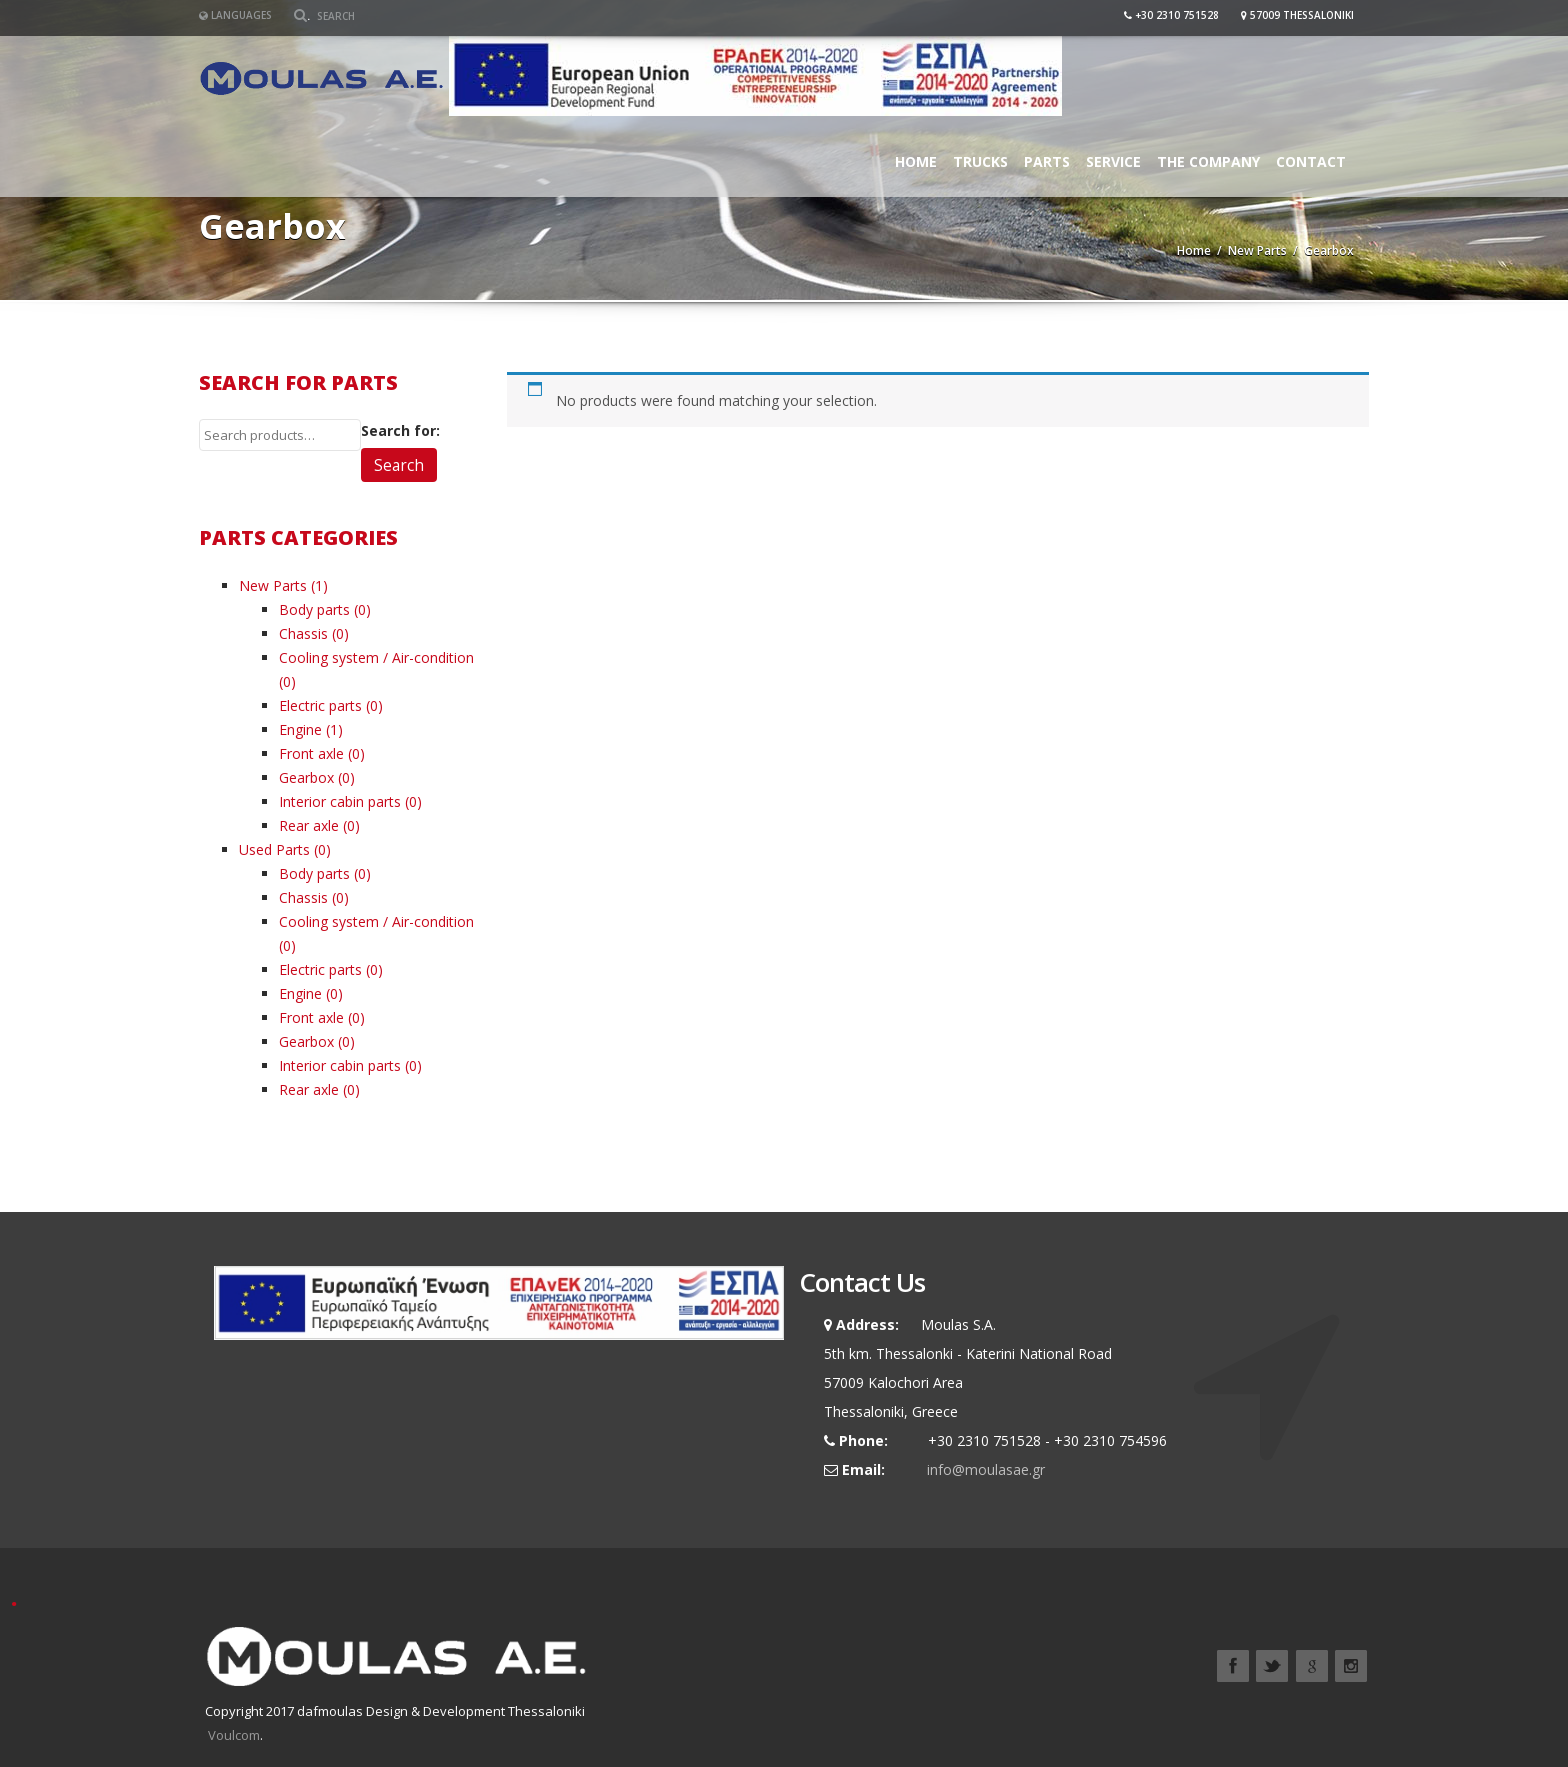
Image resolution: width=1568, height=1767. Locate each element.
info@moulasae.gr (986, 1469)
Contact (1311, 161)
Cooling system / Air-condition (376, 657)
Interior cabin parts (340, 801)
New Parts (1257, 250)
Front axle (311, 753)
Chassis (303, 633)
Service (1113, 161)
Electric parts (320, 705)
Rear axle (309, 825)
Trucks (980, 161)
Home (916, 161)
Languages (235, 15)
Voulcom (234, 1735)
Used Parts (274, 849)
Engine (300, 729)
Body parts (314, 609)
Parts (1047, 161)
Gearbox (306, 777)
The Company (1208, 161)
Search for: (400, 430)
